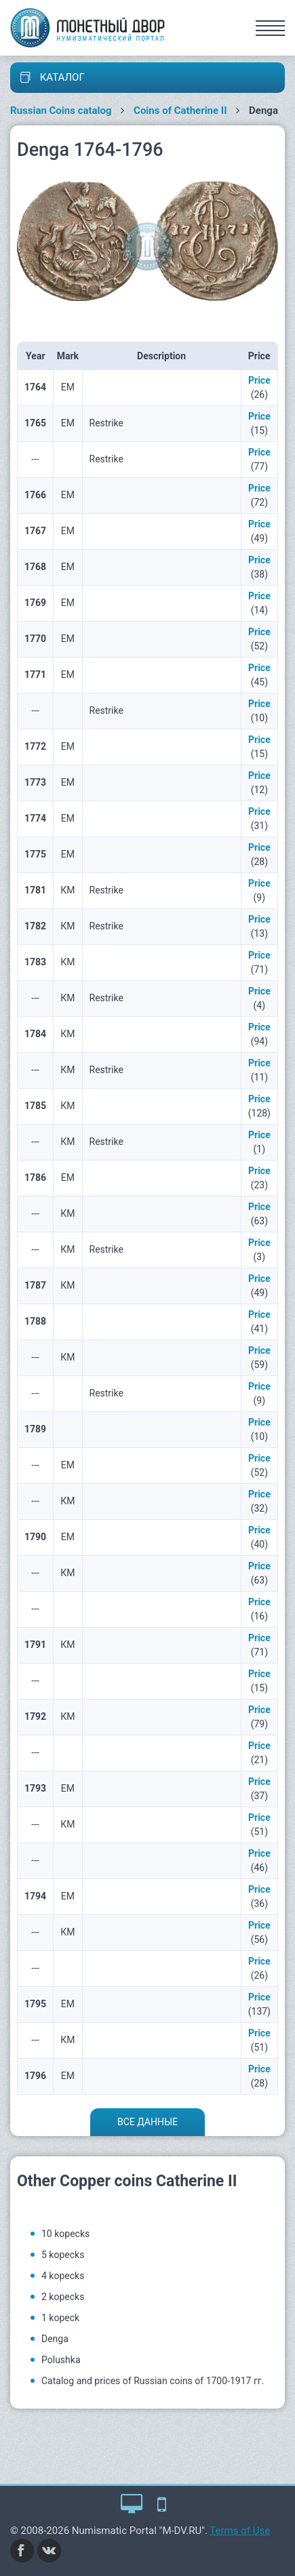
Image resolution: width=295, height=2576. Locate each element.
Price (259, 380)
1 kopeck (60, 2317)
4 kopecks (62, 2275)
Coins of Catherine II (180, 110)
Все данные (147, 2121)
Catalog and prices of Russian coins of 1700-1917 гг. (152, 2380)
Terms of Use (240, 2530)
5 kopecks (62, 2254)
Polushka (61, 2359)
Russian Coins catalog (61, 110)
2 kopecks (62, 2296)
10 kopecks (65, 2233)
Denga (54, 2338)
